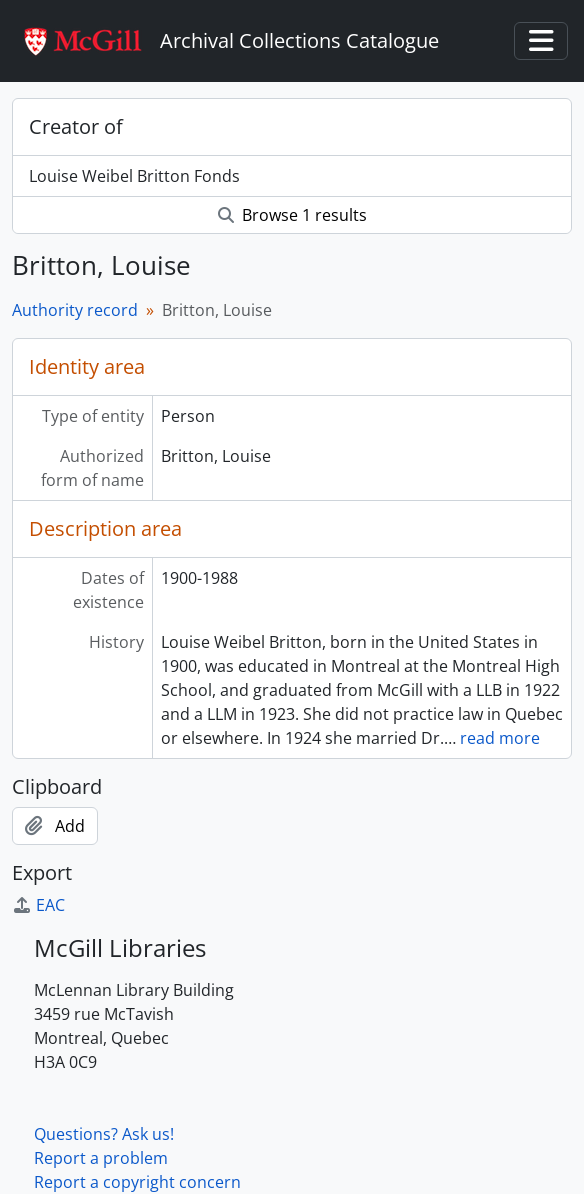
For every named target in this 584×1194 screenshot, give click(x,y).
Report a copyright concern (137, 1182)
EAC (38, 905)
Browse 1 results (292, 215)
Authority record (75, 310)
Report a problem (101, 1158)
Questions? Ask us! (104, 1134)
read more (500, 738)
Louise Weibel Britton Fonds (134, 176)
